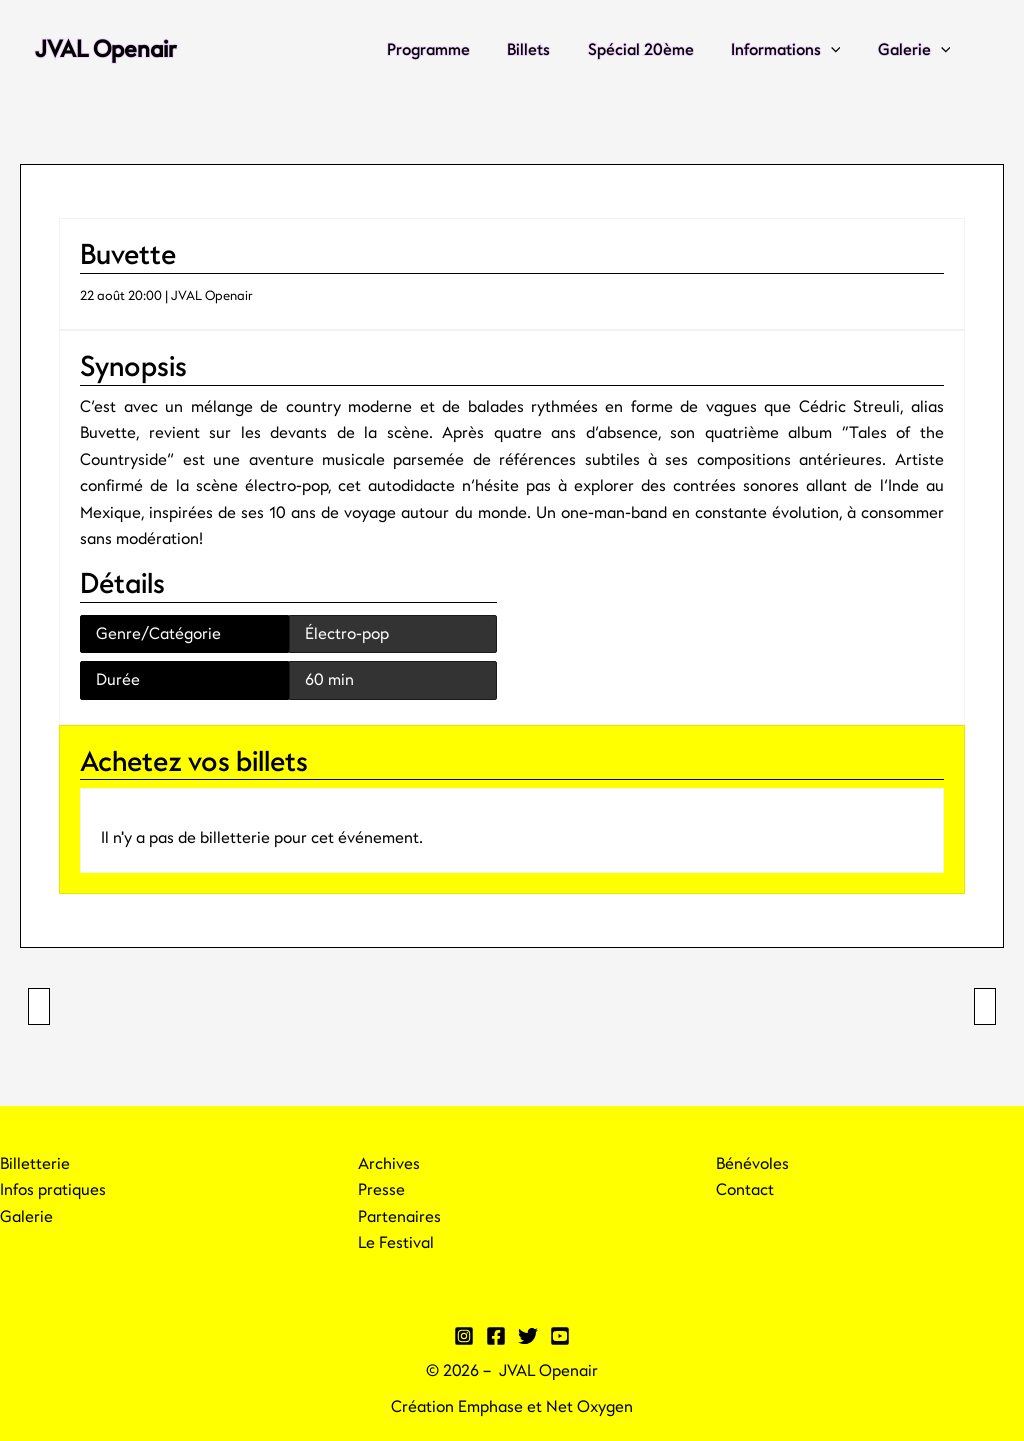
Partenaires (399, 1217)
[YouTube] (560, 1336)
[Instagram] (464, 1336)
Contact (745, 1190)
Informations (794, 50)
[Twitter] (528, 1336)
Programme (452, 50)
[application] (839, 50)
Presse (381, 1190)
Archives (389, 1164)
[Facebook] (496, 1336)
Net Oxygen (589, 1407)
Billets (547, 50)
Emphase (490, 1407)
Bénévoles (752, 1164)
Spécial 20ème (654, 50)
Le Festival (396, 1243)
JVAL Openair (105, 49)
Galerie (916, 50)
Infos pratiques (53, 1190)
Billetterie (35, 1164)
